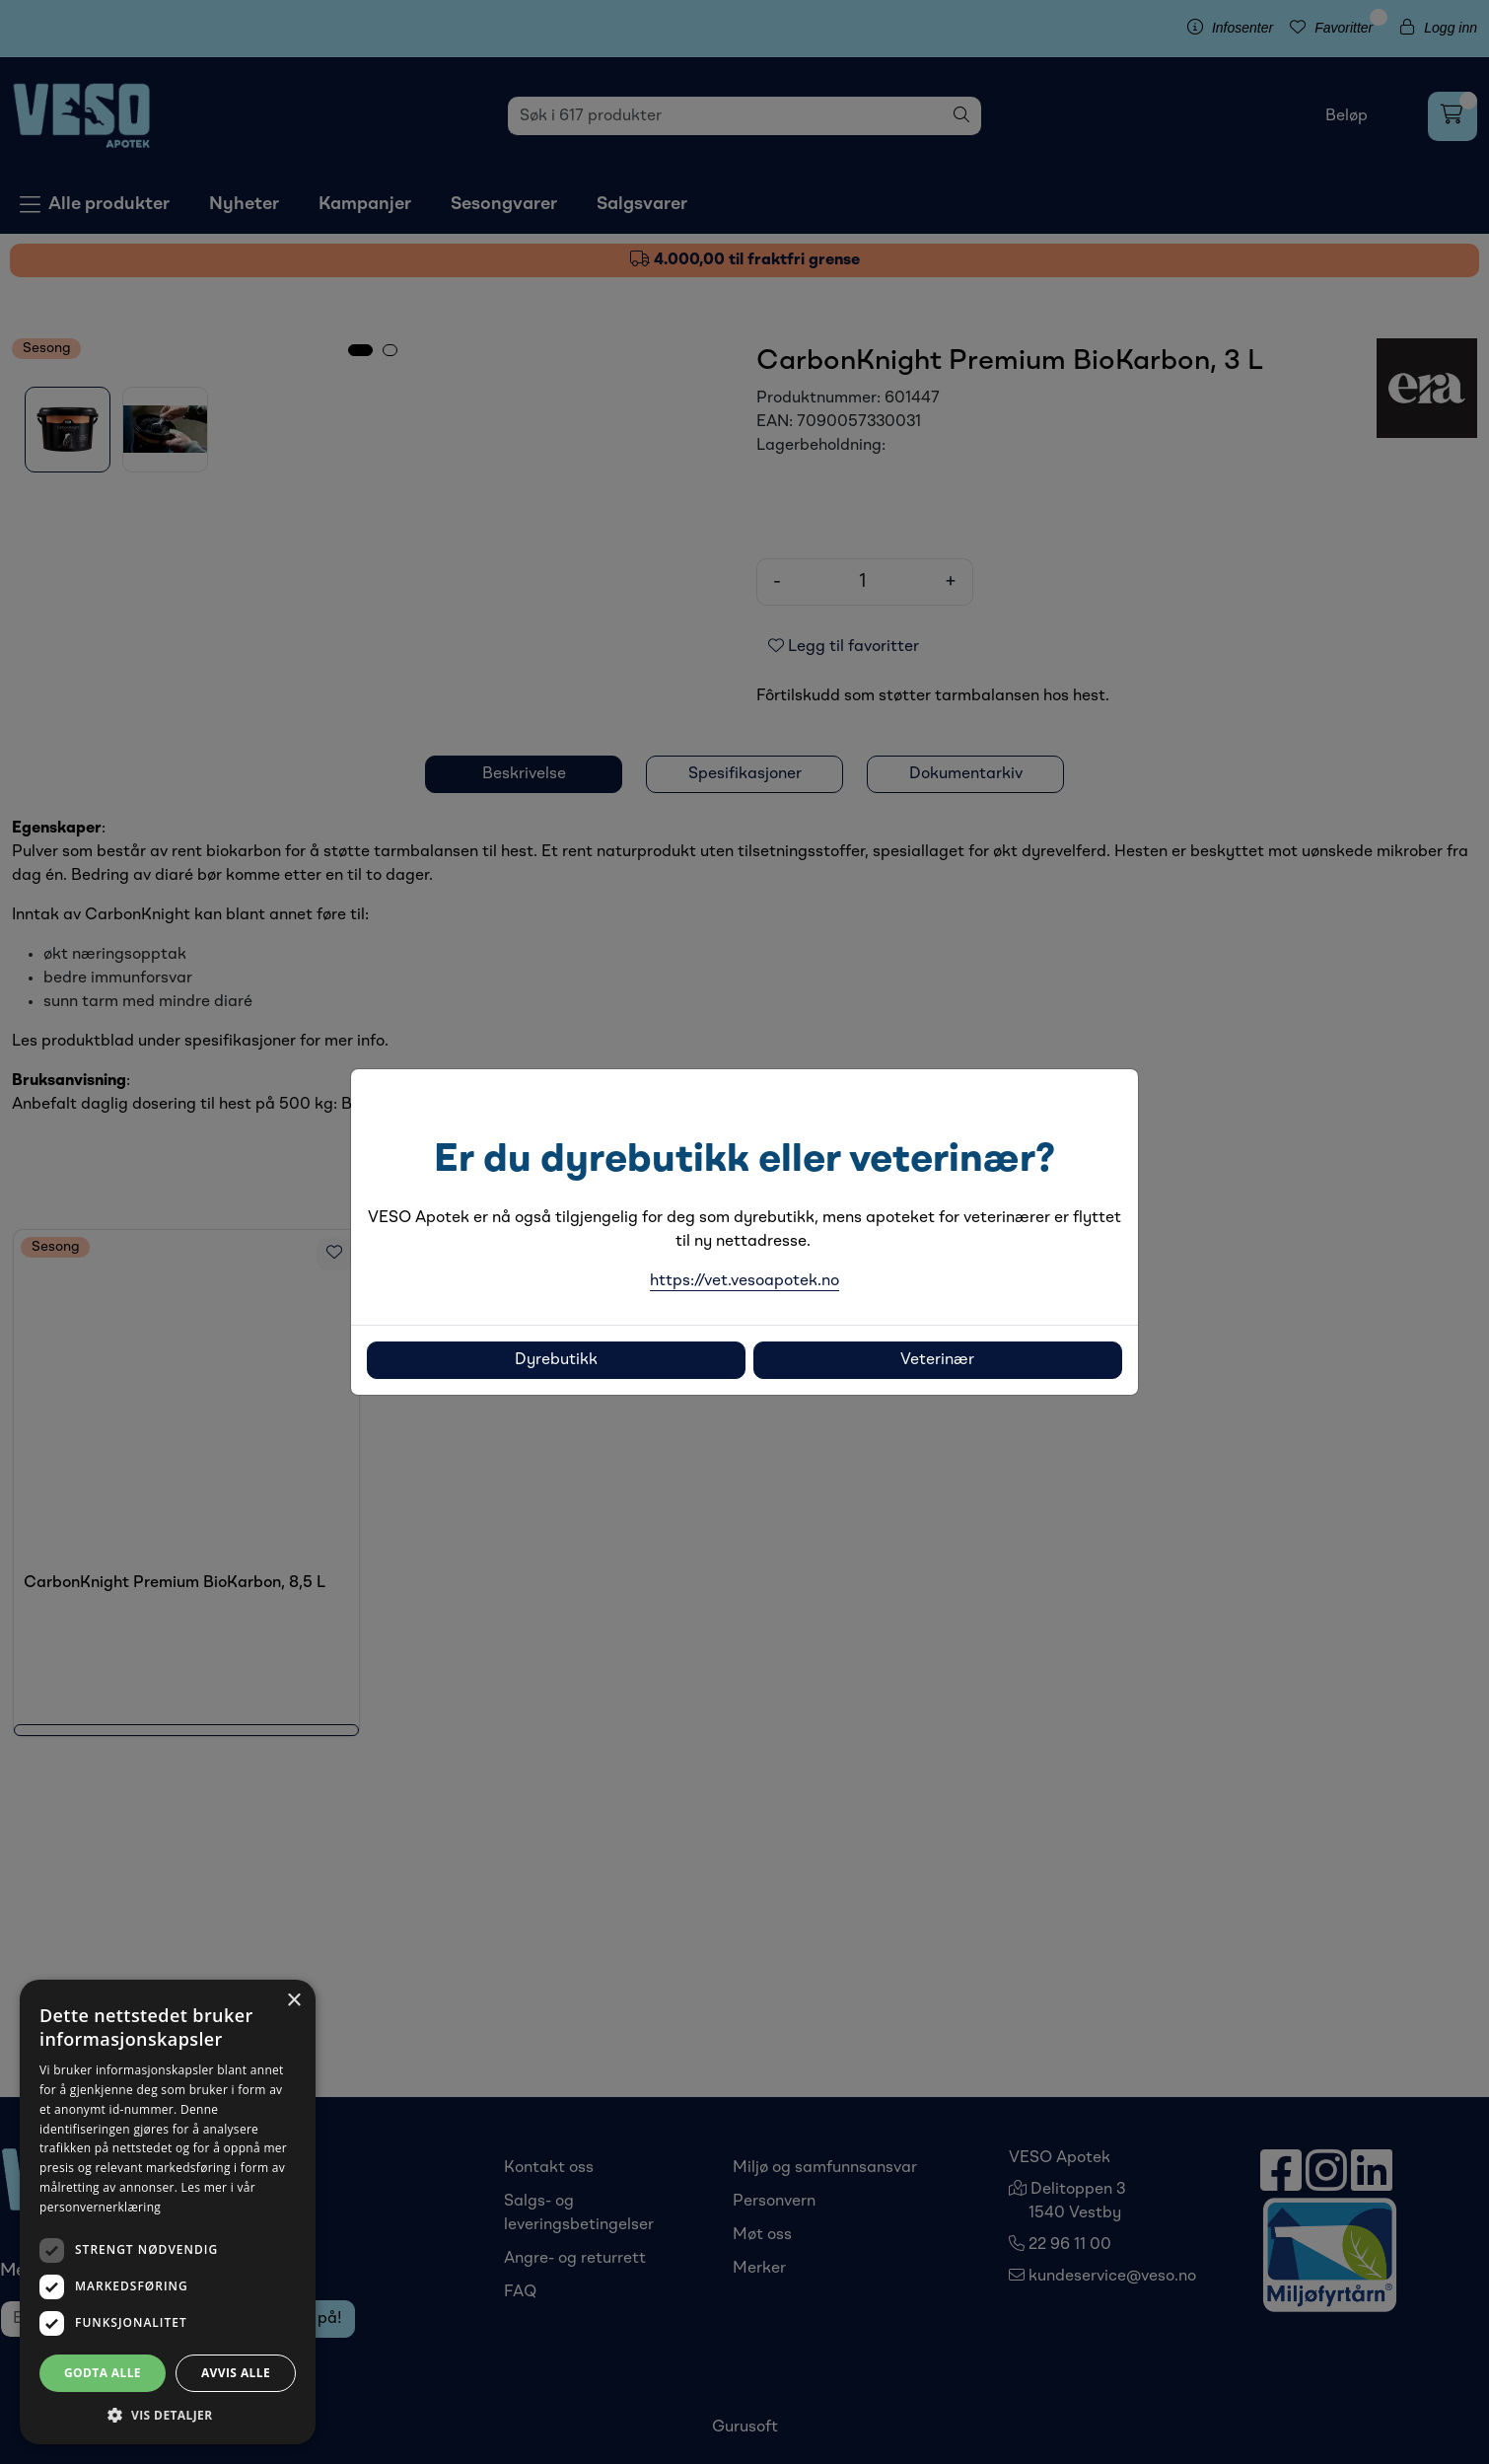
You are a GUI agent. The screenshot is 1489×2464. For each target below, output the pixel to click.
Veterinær (937, 1360)
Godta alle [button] (102, 2372)
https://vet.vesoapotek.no (744, 1281)
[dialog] (168, 2212)
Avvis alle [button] (235, 2372)
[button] (167, 2415)
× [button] (293, 2000)
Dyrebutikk (556, 1360)
